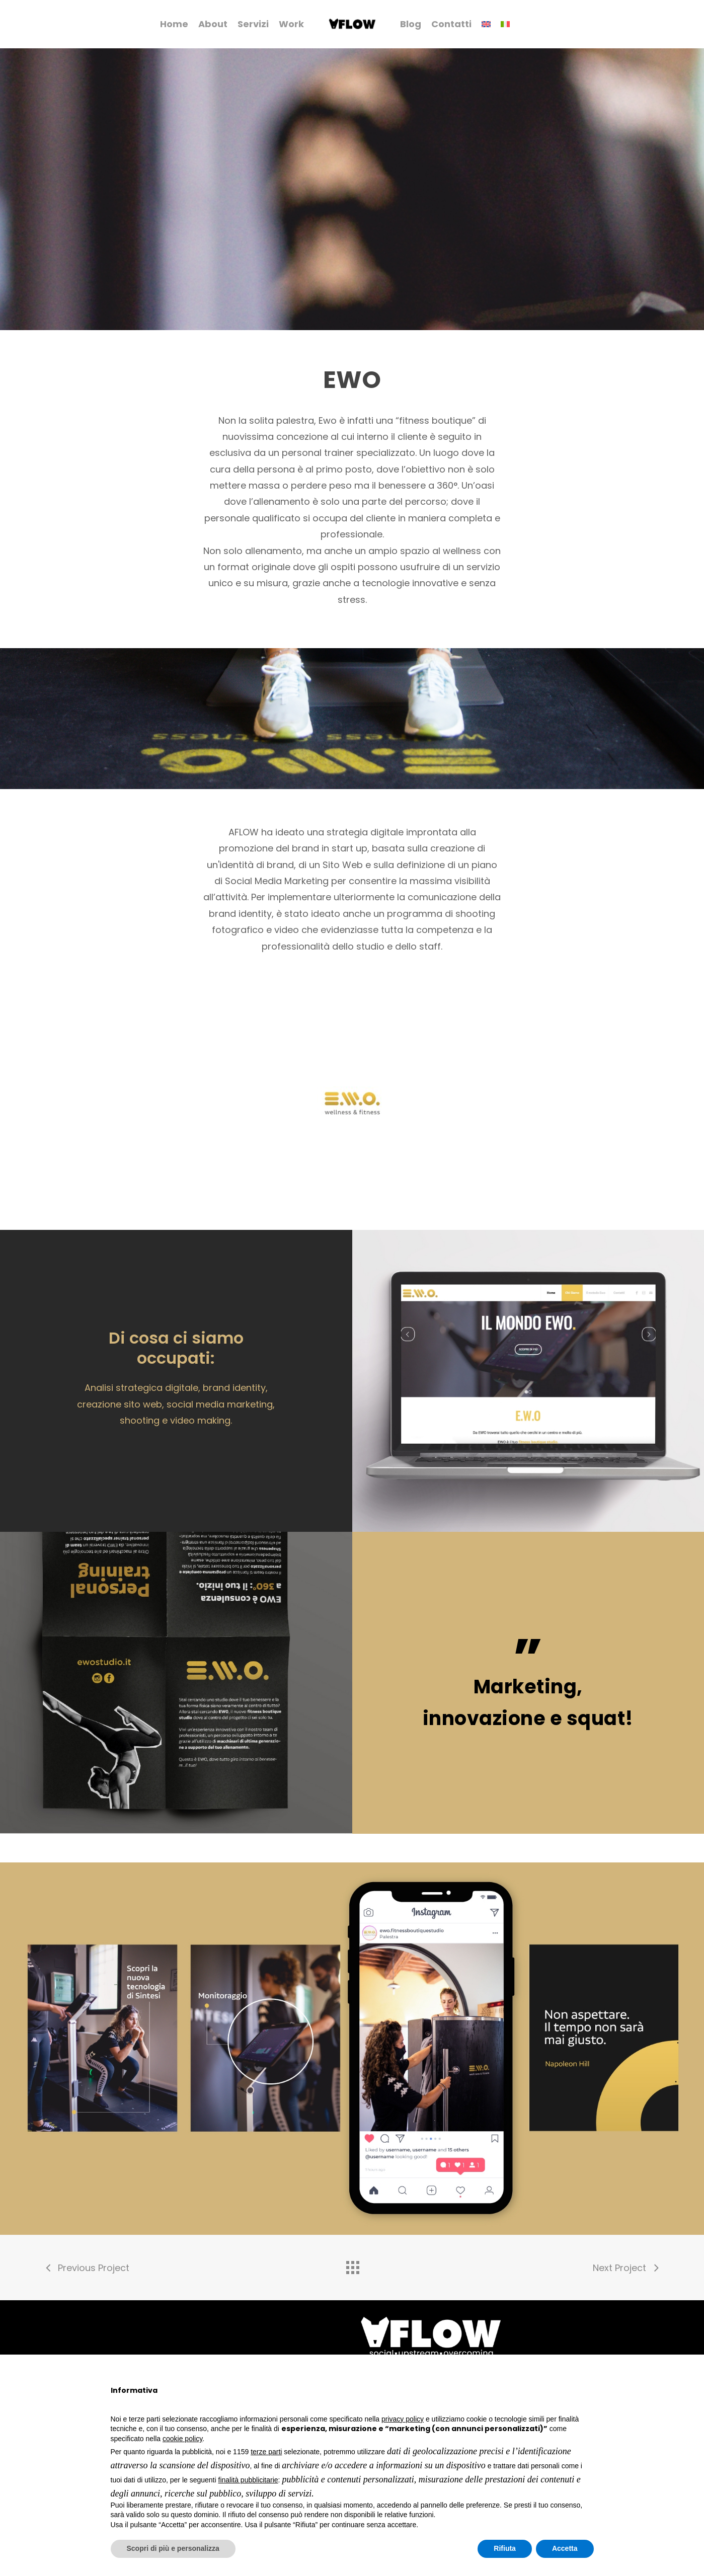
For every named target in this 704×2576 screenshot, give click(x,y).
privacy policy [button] (402, 2419)
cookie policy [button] (182, 2439)
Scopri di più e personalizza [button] (173, 2548)
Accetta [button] (565, 2548)
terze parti (266, 2452)
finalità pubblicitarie (248, 2480)
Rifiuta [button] (505, 2548)
